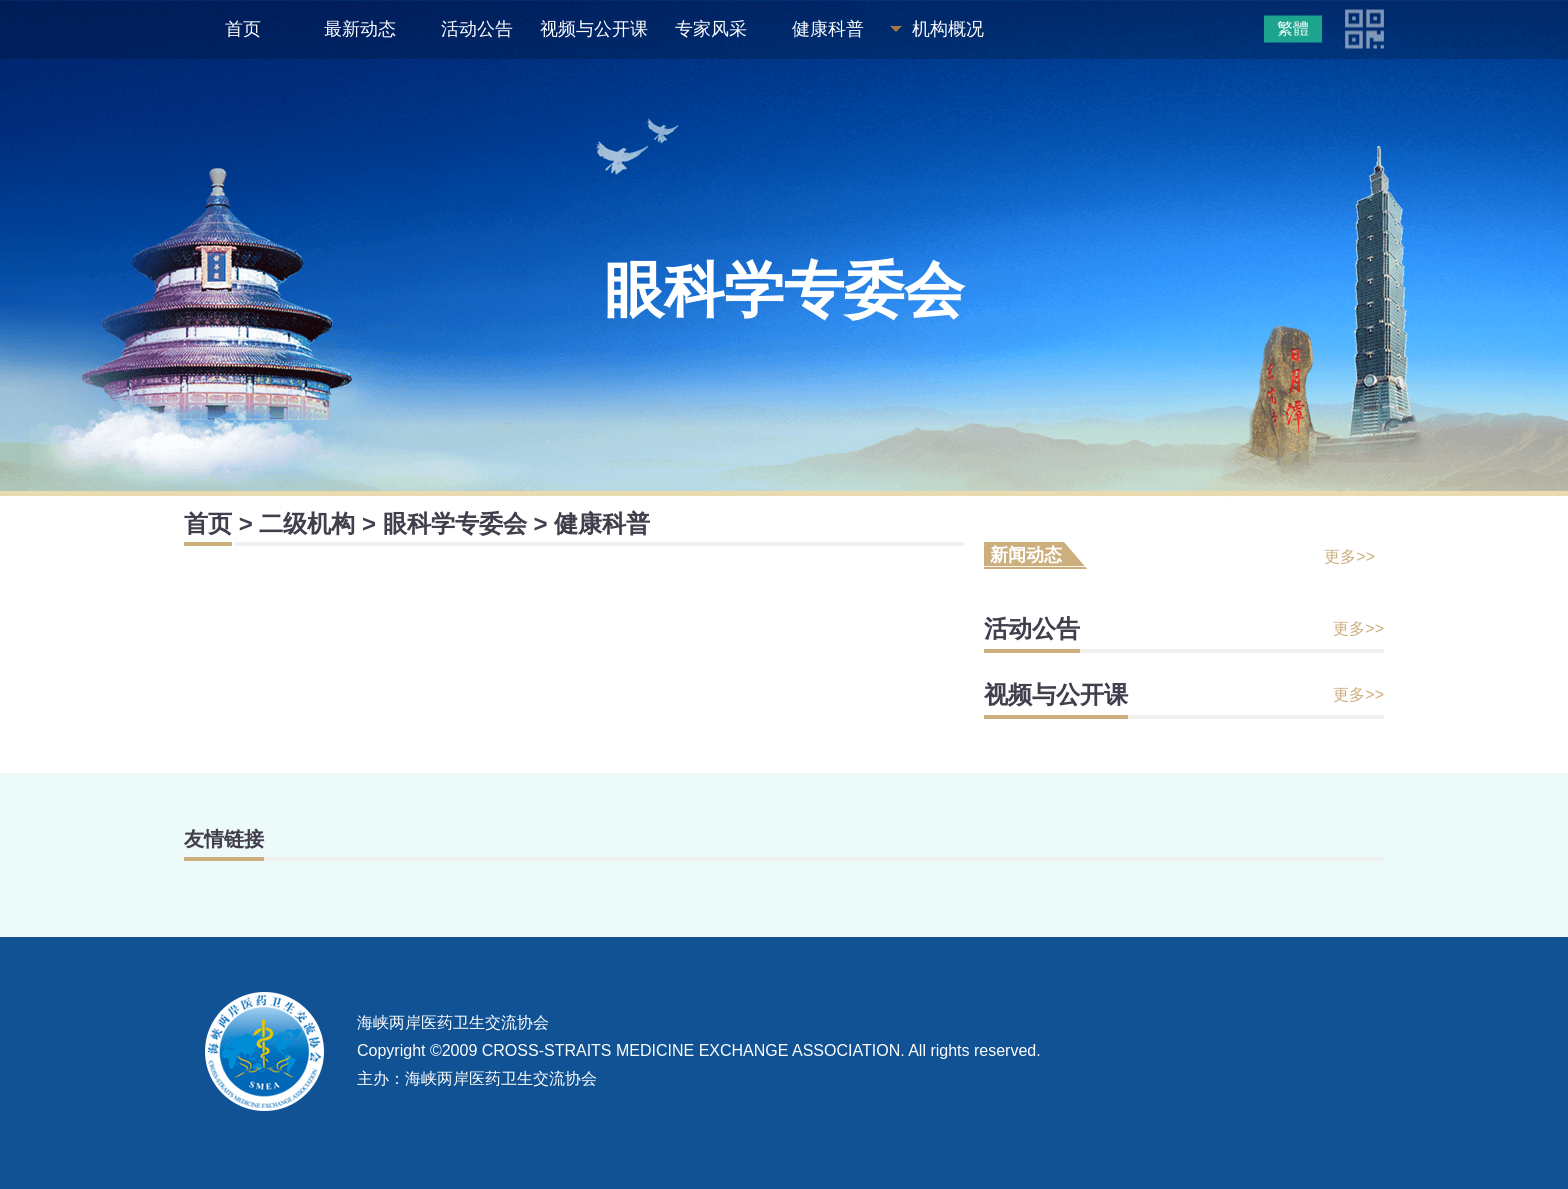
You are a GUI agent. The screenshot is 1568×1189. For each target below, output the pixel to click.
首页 (243, 29)
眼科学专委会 (455, 523)
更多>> (1349, 556)
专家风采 (711, 29)
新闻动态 (1026, 555)
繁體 (1293, 28)
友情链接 (224, 839)
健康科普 (828, 29)
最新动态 (360, 29)
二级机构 (307, 523)
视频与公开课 (594, 29)
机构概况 (948, 29)
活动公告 (477, 29)
